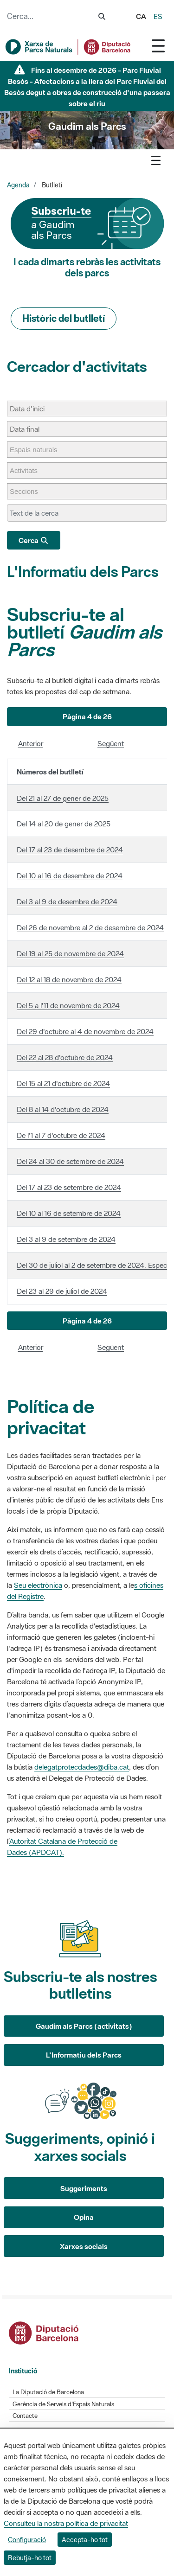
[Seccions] (28, 491)
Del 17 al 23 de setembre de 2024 (69, 1187)
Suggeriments (83, 2188)
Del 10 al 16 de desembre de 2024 (69, 875)
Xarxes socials (84, 2246)
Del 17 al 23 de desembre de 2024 (70, 849)
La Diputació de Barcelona (48, 2392)
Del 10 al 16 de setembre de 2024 (69, 1213)
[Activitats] (28, 470)
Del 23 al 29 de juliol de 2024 (62, 1291)
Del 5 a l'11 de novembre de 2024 (68, 1005)
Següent (110, 743)
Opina (84, 2217)
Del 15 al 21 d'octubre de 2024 (63, 1083)
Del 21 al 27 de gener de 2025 (63, 798)
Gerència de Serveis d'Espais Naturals (63, 2404)
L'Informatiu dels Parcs (82, 571)
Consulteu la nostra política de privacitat (66, 2523)
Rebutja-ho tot (30, 2557)
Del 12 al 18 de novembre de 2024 (69, 979)
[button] (87, 716)
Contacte (25, 2416)
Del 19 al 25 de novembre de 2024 (70, 953)
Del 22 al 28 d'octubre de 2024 (65, 1057)
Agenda (18, 185)
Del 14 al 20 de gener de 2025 (63, 823)
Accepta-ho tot (85, 2539)
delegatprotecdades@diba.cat (81, 1766)
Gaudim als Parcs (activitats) (84, 2026)
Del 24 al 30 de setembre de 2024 (70, 1161)
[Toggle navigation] (158, 46)
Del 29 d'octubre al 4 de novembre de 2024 (85, 1031)
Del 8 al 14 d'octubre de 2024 (63, 1109)
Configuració (27, 2539)
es (158, 16)
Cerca (34, 540)
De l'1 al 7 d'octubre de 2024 (61, 1135)
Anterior (30, 743)
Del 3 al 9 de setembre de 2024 (66, 1239)
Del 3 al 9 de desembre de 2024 (67, 901)
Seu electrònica (38, 1585)
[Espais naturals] (38, 449)
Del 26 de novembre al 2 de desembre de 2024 (90, 927)
